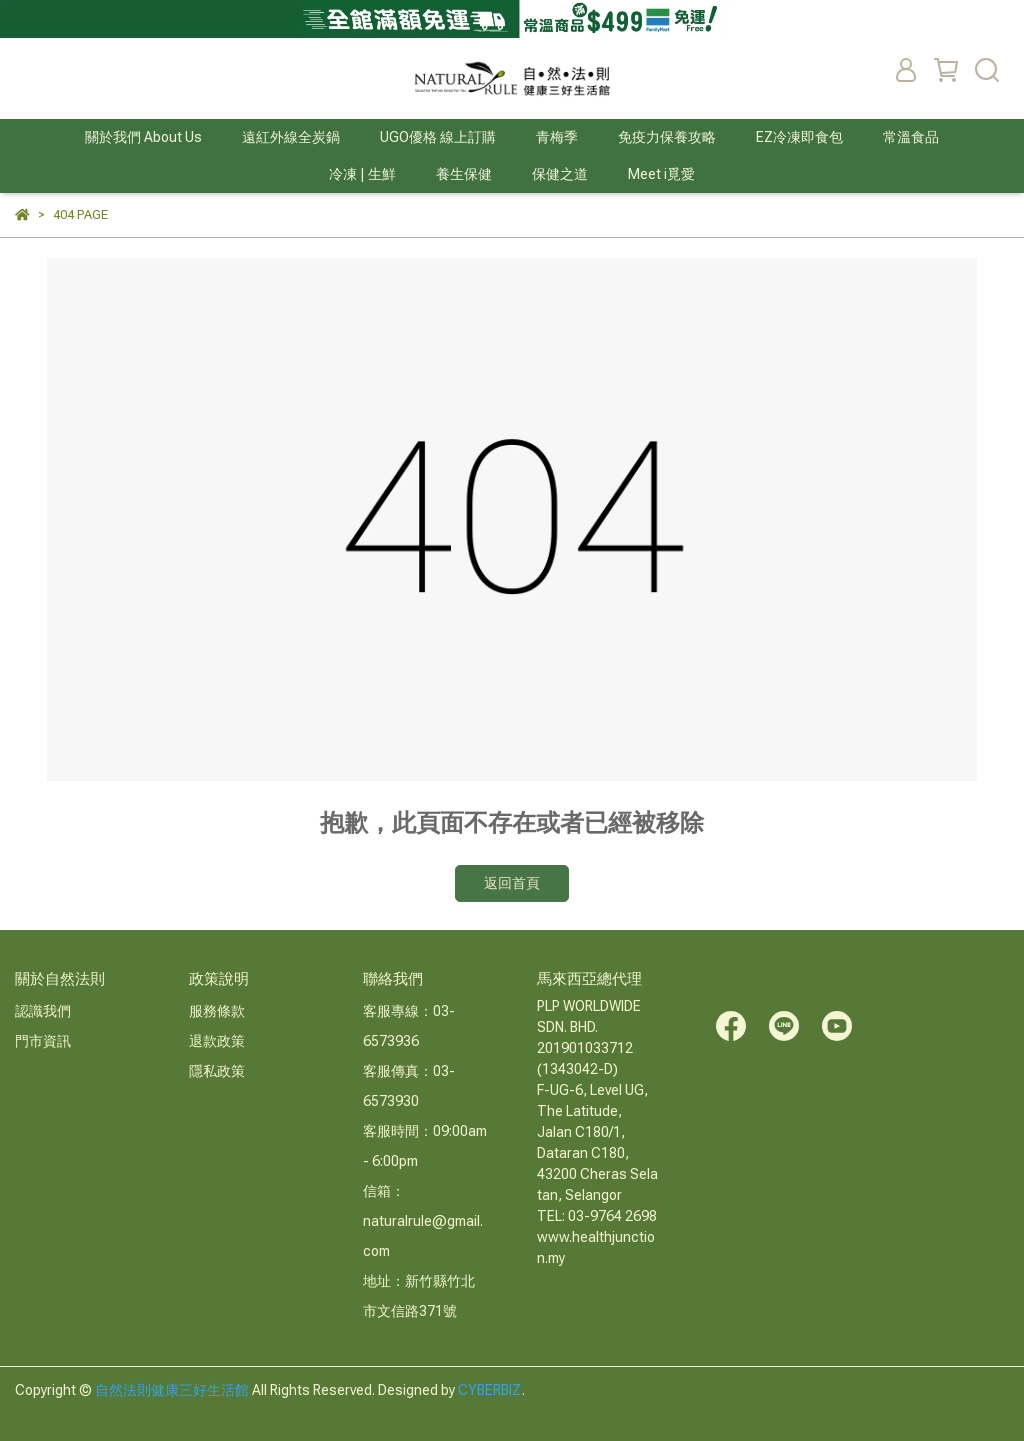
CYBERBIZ (490, 1390)
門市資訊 (43, 1041)
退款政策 (217, 1041)
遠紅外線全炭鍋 (291, 137)
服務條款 (217, 1011)
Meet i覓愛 (661, 174)
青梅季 (557, 137)
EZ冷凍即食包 (799, 137)
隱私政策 (217, 1071)
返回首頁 (512, 883)
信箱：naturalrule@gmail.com (423, 1221)
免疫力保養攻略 (667, 137)
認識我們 (43, 1011)
